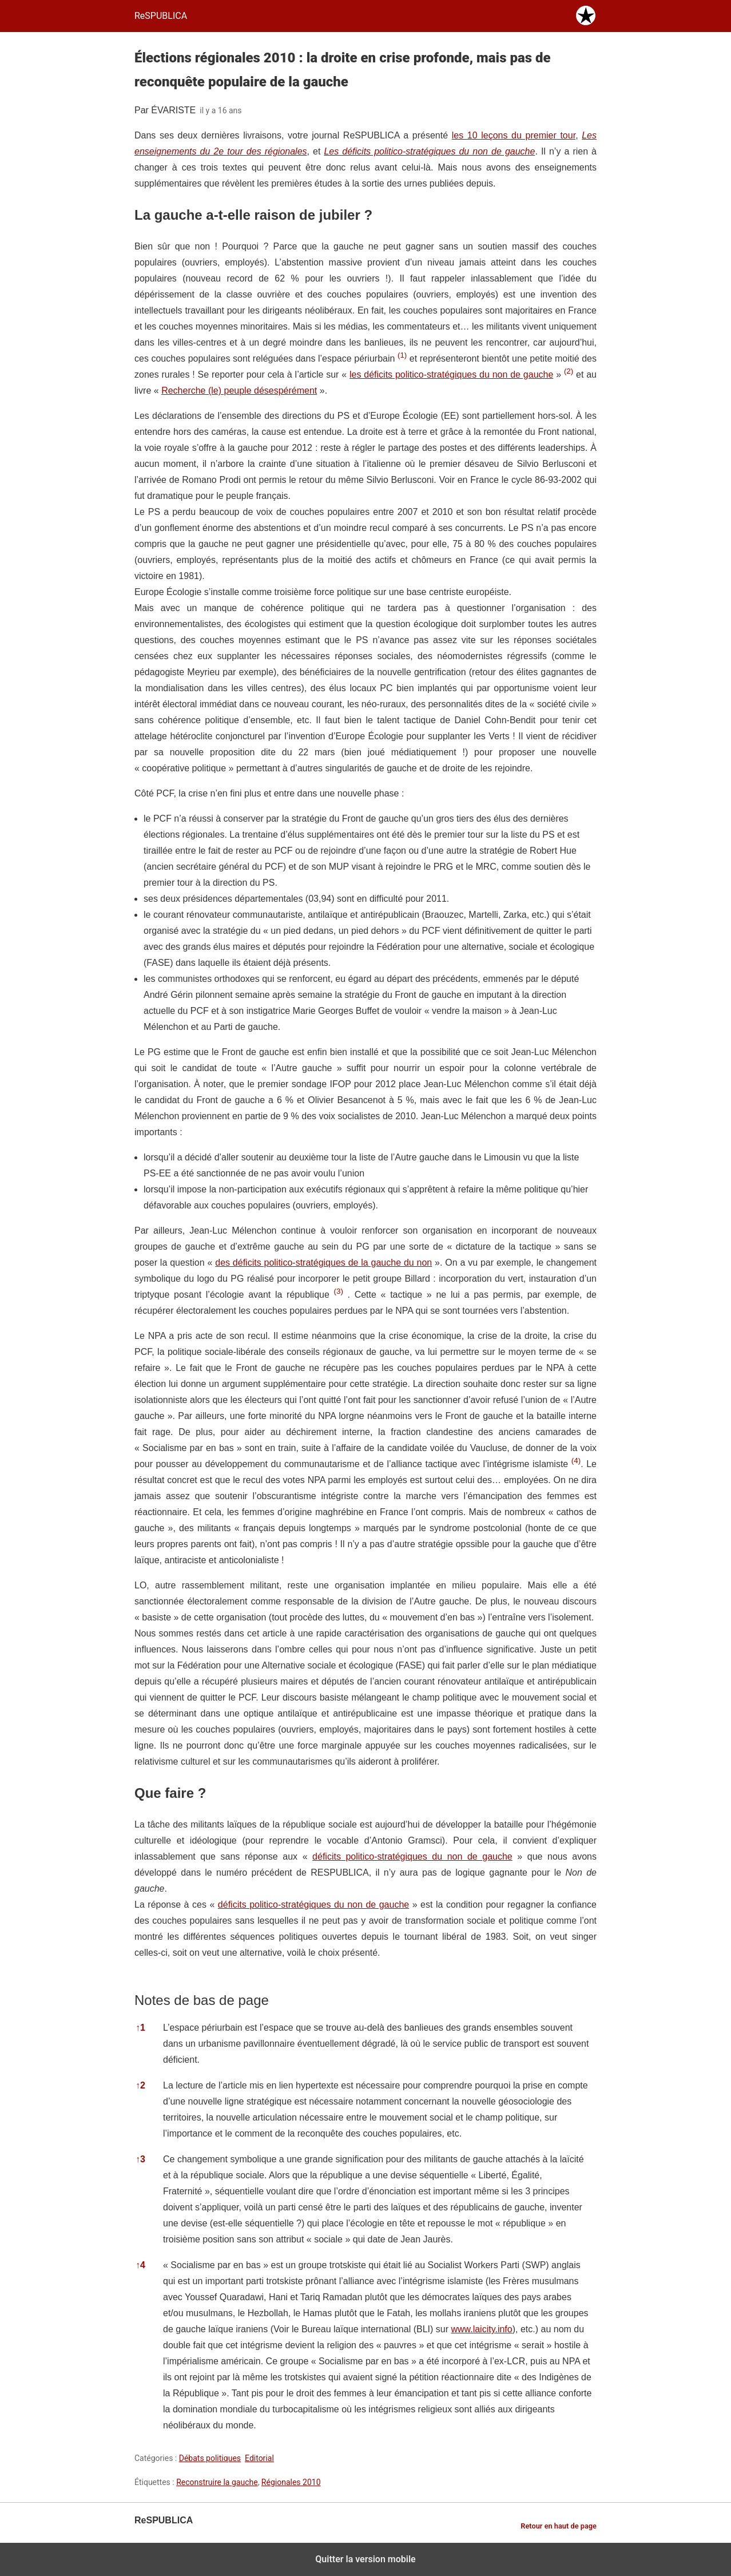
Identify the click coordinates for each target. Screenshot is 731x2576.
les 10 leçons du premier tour (513, 135)
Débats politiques (210, 2458)
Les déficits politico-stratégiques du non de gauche (429, 151)
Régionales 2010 (291, 2482)
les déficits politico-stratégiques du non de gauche (451, 374)
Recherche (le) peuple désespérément (239, 390)
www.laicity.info (481, 2329)
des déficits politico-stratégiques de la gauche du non (323, 1262)
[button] (402, 358)
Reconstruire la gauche (216, 2482)
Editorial (259, 2458)
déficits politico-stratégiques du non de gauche (412, 1856)
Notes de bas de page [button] (201, 2000)
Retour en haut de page (559, 2526)
